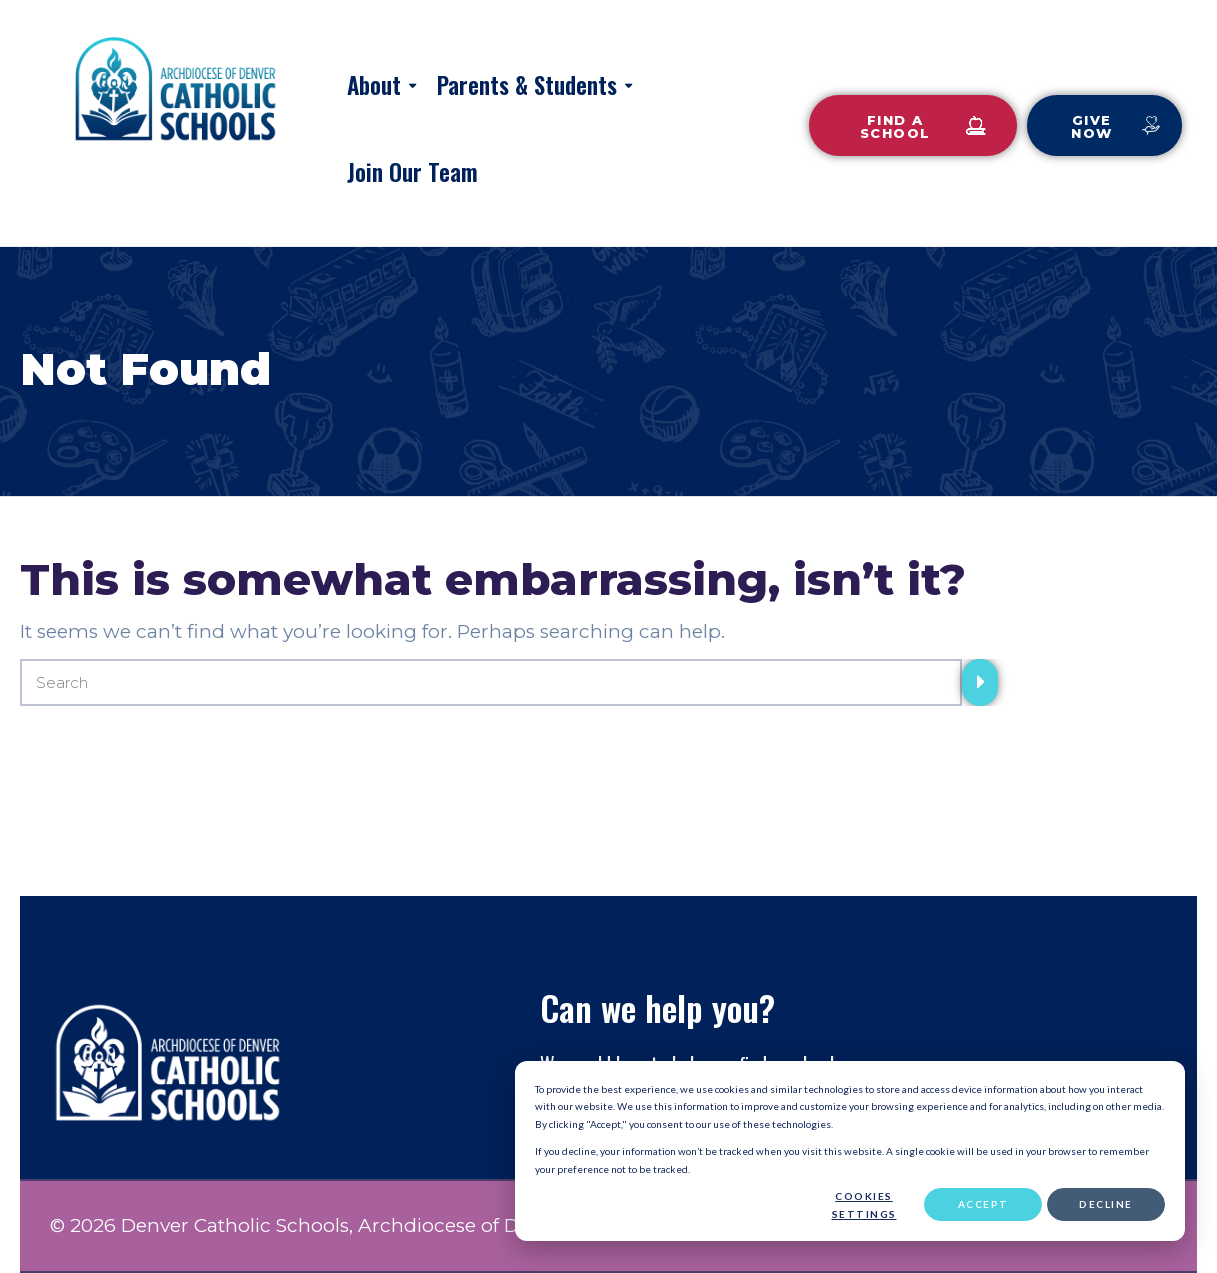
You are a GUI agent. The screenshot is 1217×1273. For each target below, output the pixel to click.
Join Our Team (412, 172)
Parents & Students (527, 85)
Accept (983, 1204)
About (374, 85)
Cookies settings (864, 1205)
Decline (1106, 1204)
